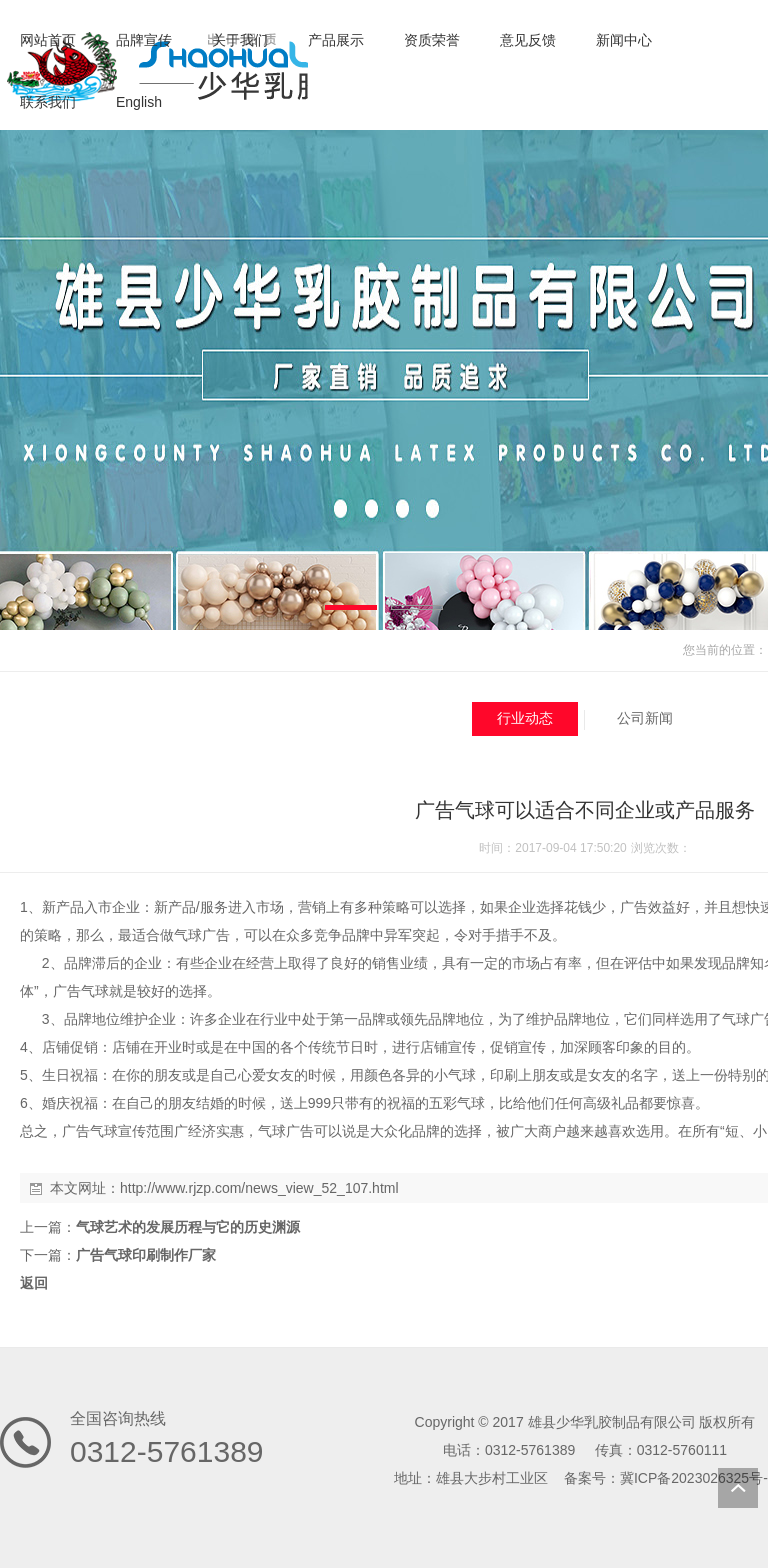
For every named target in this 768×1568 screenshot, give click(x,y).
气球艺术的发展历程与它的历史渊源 (188, 1227)
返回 (34, 1283)
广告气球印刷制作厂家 (146, 1255)
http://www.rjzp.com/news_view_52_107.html (259, 1188)
